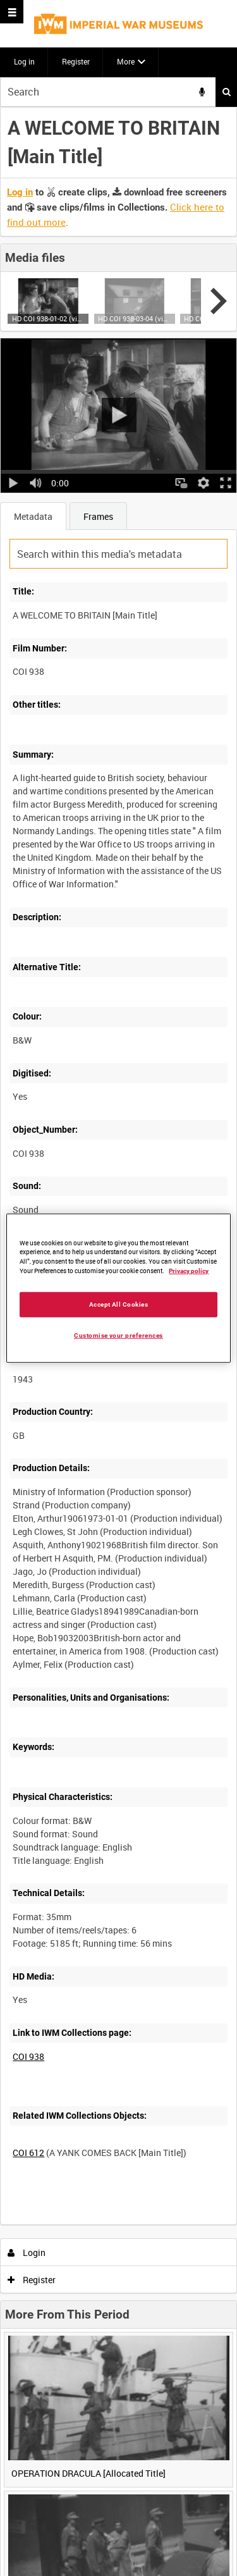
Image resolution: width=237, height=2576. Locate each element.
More (126, 61)
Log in (24, 61)
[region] (118, 1288)
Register (76, 61)
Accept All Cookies (119, 1304)
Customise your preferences (118, 1335)
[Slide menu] (11, 11)
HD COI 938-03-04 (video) (134, 318)
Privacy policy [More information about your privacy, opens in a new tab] (189, 1270)
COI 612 (28, 2153)
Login (27, 2252)
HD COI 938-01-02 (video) (48, 318)
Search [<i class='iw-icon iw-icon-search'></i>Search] (226, 91)
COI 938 (28, 2056)
